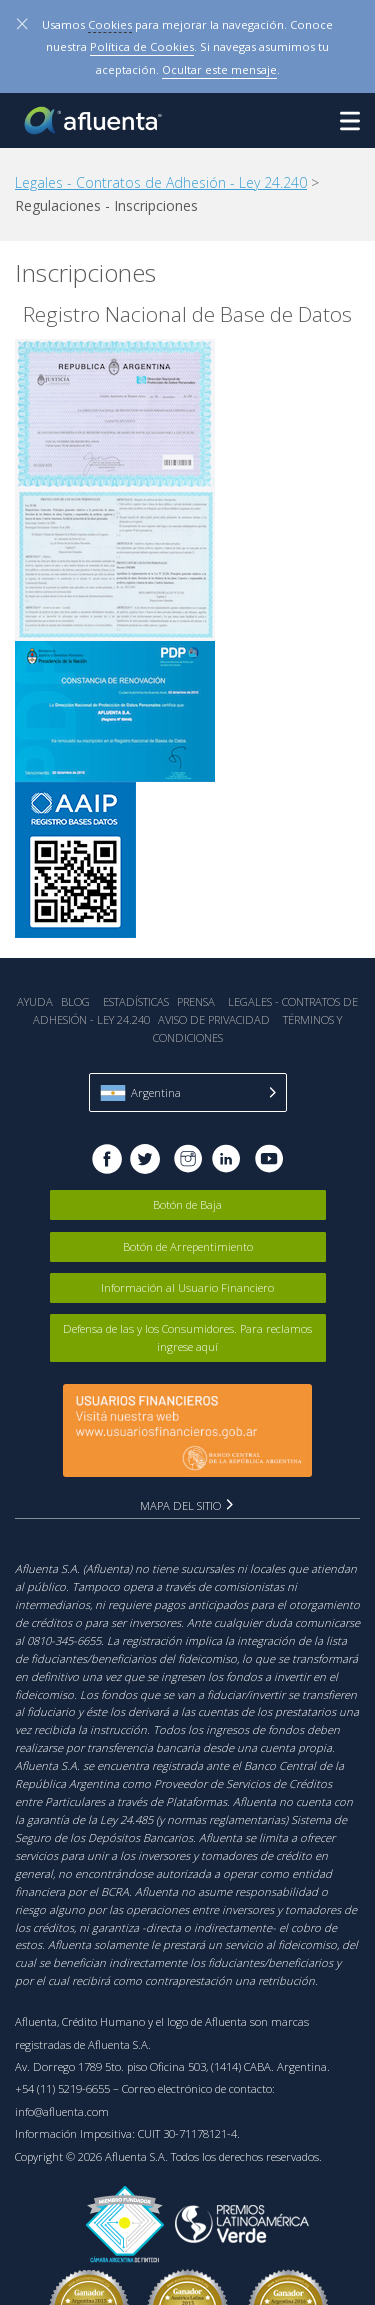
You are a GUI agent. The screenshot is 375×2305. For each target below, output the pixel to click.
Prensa (196, 1001)
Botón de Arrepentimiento (188, 1246)
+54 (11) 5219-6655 (62, 2088)
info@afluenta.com (62, 2111)
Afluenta (95, 120)
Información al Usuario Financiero (187, 1287)
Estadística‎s (136, 1001)
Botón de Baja (187, 1204)
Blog (75, 1001)
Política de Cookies (142, 46)
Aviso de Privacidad (214, 1019)
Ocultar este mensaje (219, 69)
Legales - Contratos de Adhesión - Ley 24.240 (161, 182)
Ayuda (35, 1001)
